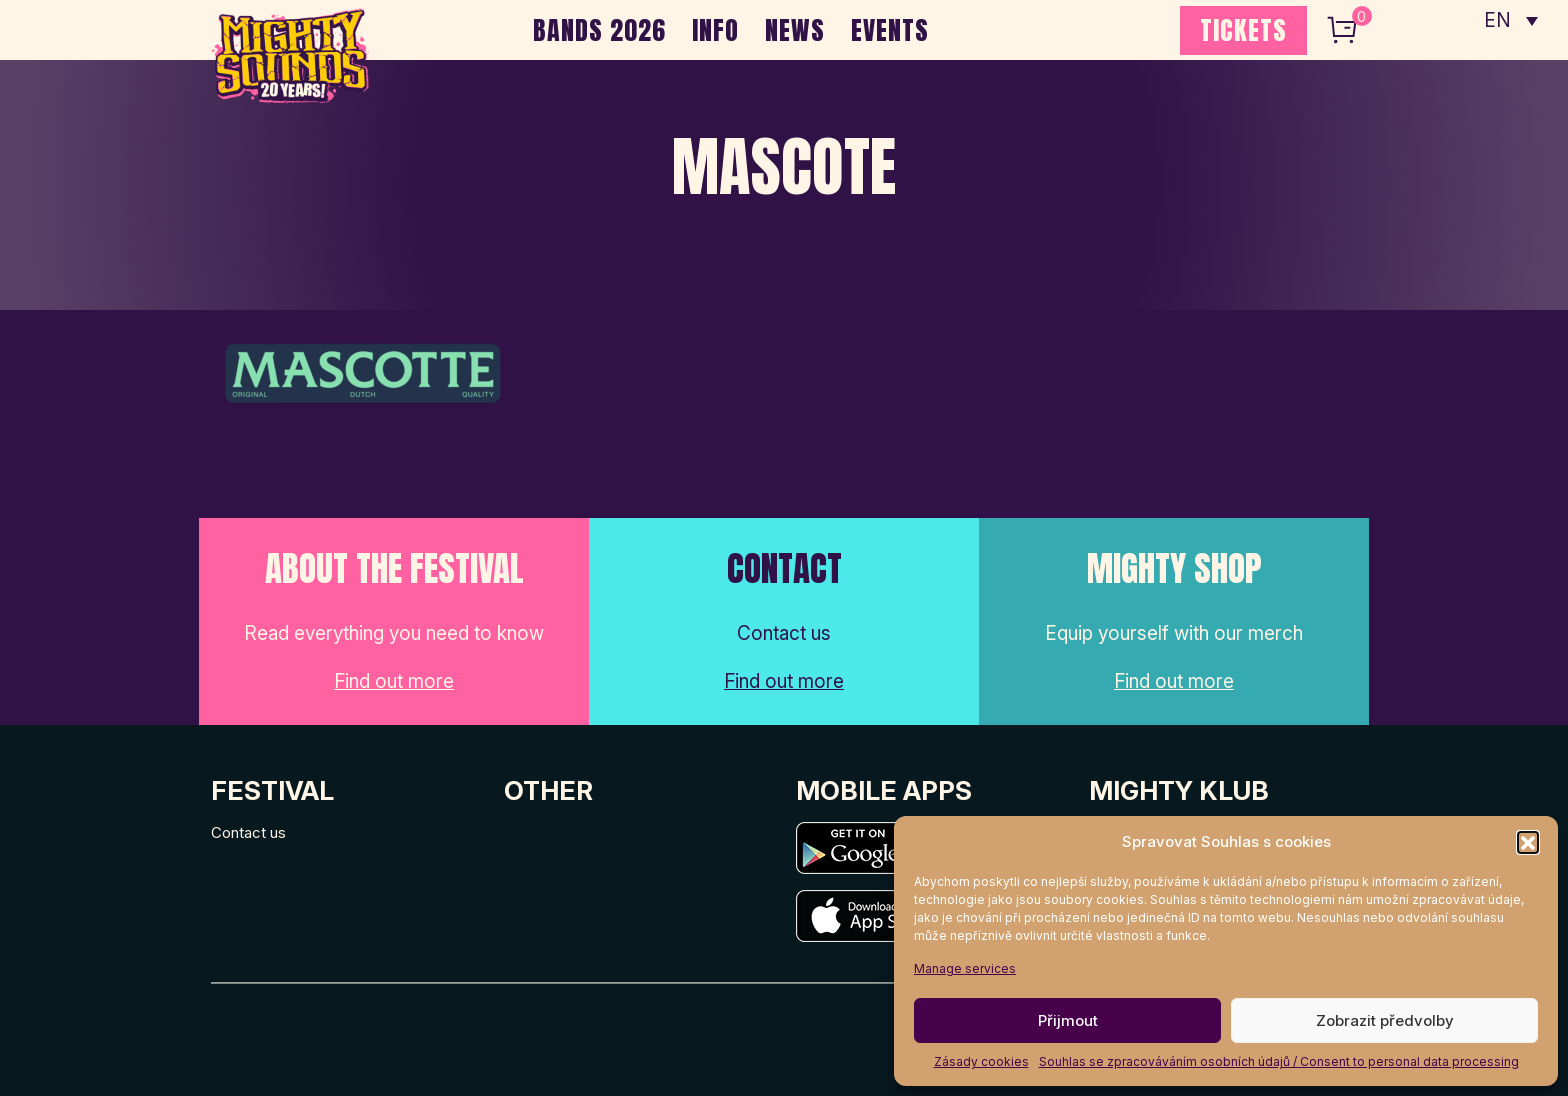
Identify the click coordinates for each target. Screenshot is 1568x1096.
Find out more (394, 681)
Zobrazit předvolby (1385, 1020)
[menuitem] (1511, 20)
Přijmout (1068, 1020)
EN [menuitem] (1498, 20)
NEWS (795, 30)
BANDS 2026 (599, 30)
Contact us (248, 832)
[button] (1528, 842)
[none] (1511, 20)
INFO (715, 30)
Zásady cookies (981, 1061)
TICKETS (1243, 30)
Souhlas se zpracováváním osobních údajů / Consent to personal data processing (1279, 1061)
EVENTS (890, 30)
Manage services (965, 968)
